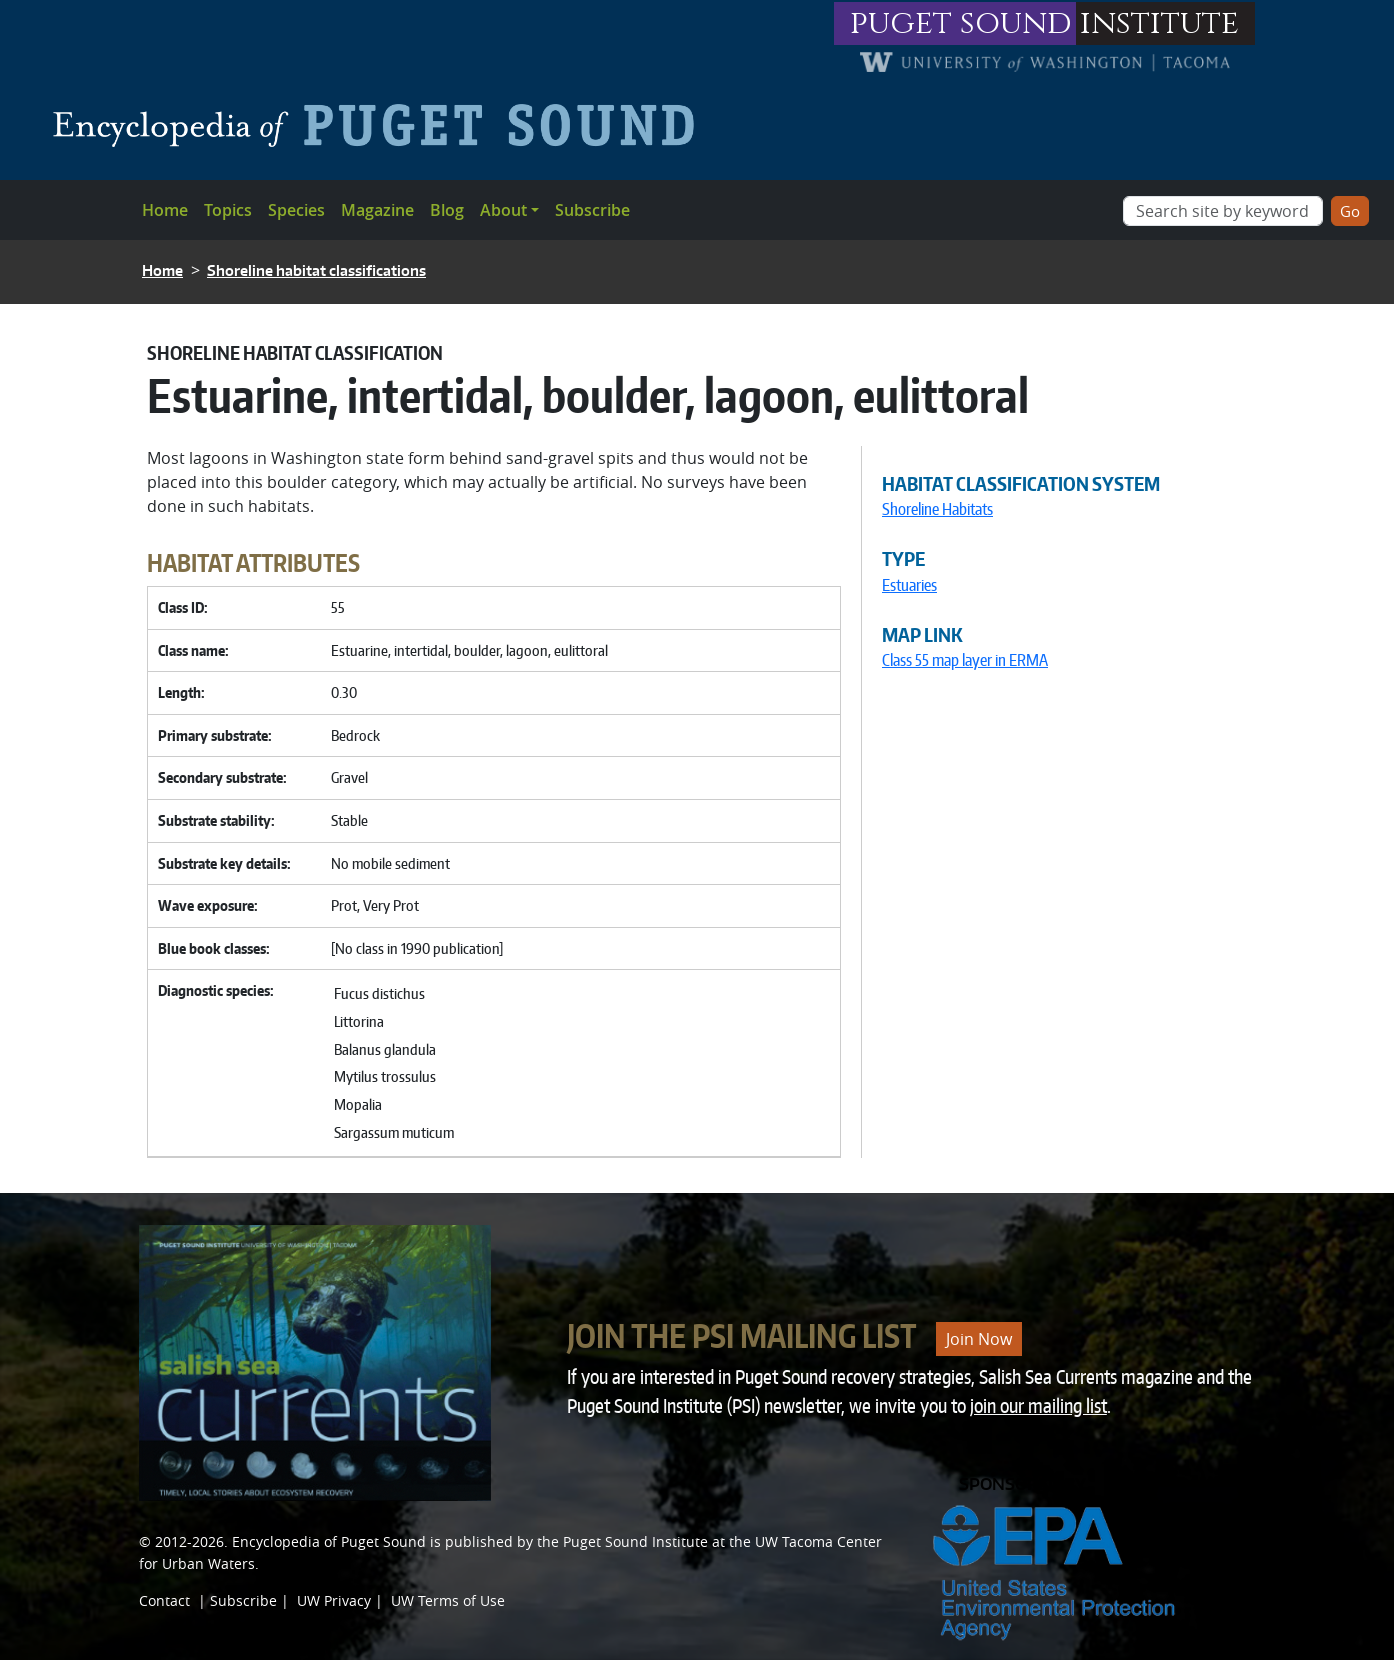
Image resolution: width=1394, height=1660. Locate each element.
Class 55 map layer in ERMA (965, 660)
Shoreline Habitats (937, 509)
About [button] (503, 210)
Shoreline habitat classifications (316, 270)
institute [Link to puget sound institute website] (1159, 23)
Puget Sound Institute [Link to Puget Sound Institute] (635, 1541)
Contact (164, 1600)
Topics (228, 210)
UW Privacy (334, 1600)
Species (296, 210)
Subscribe (592, 210)
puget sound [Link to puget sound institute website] (961, 23)
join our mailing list (1038, 1405)
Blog (447, 210)
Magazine (377, 210)
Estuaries (909, 585)
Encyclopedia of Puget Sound (329, 1541)
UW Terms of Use (448, 1600)
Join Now (979, 1339)
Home (165, 210)
